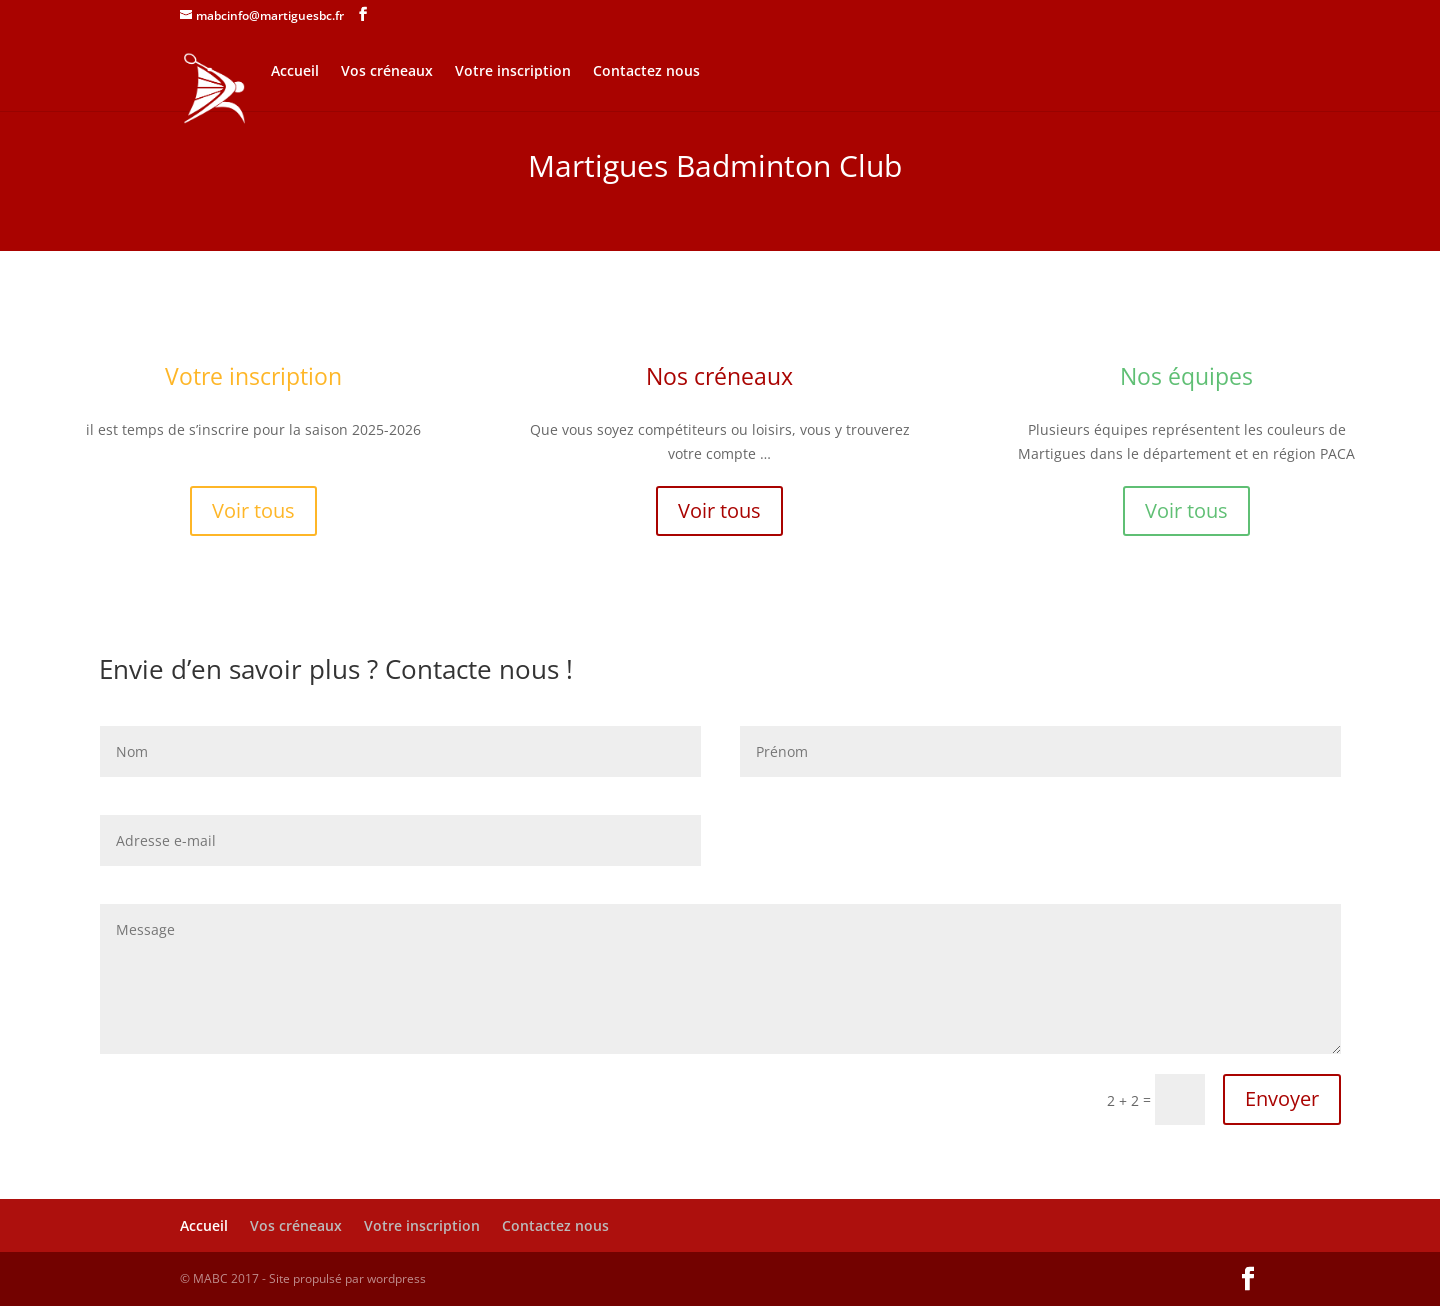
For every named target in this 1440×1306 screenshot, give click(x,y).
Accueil (295, 72)
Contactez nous (646, 72)
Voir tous (253, 510)
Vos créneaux (387, 72)
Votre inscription (513, 72)
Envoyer (1282, 1098)
